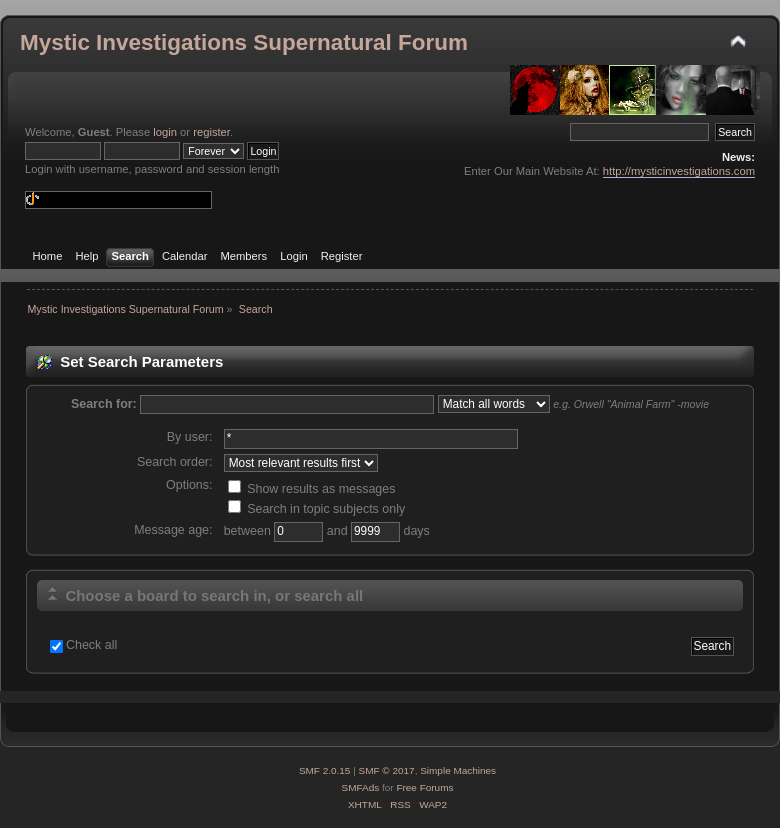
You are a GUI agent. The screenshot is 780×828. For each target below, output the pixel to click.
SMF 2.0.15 (325, 770)
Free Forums (424, 787)
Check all (91, 645)
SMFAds (361, 787)
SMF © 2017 (387, 770)
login (165, 132)
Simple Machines (458, 770)
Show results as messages (312, 489)
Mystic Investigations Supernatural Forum (244, 42)
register (211, 132)
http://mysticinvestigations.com (679, 171)
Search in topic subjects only (317, 509)
